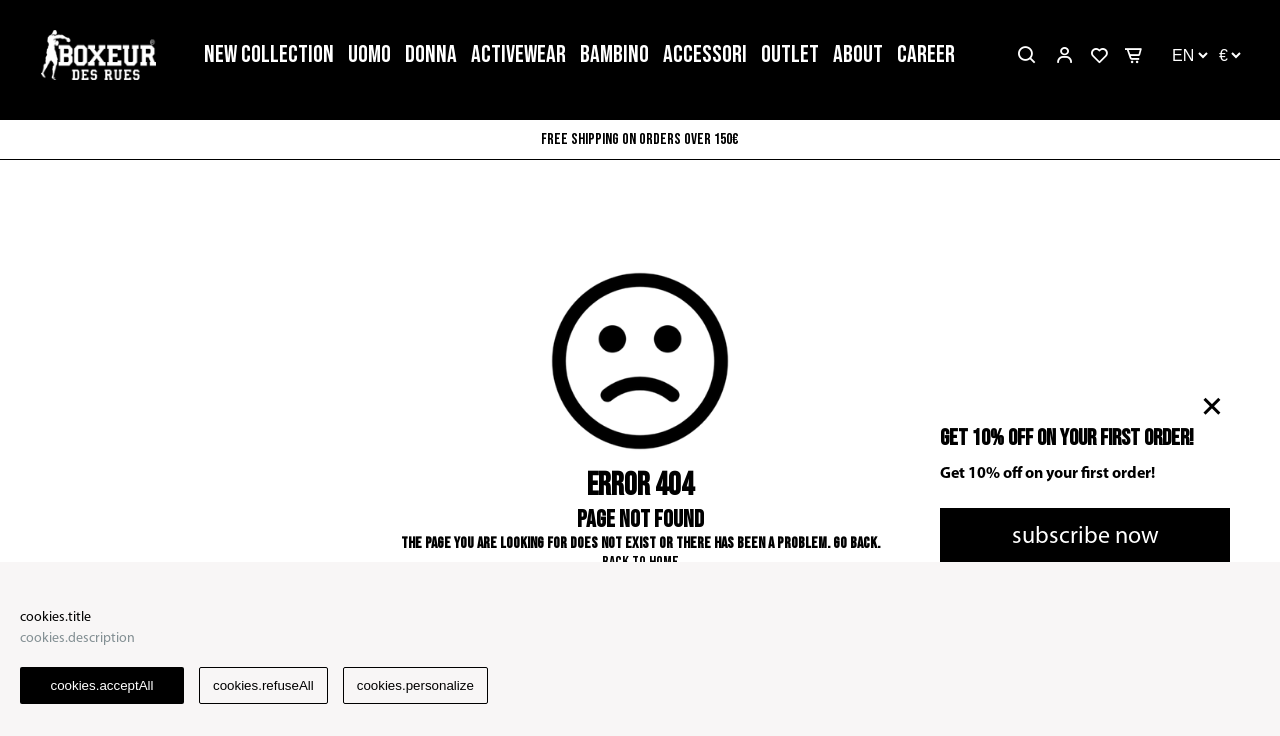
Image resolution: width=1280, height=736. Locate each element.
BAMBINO (614, 54)
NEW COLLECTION (269, 54)
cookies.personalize (415, 685)
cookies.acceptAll (102, 685)
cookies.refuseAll (263, 685)
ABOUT (858, 54)
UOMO (369, 54)
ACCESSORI (705, 54)
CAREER (926, 54)
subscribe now (1085, 537)
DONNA (431, 54)
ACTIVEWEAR (518, 54)
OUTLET (790, 54)
